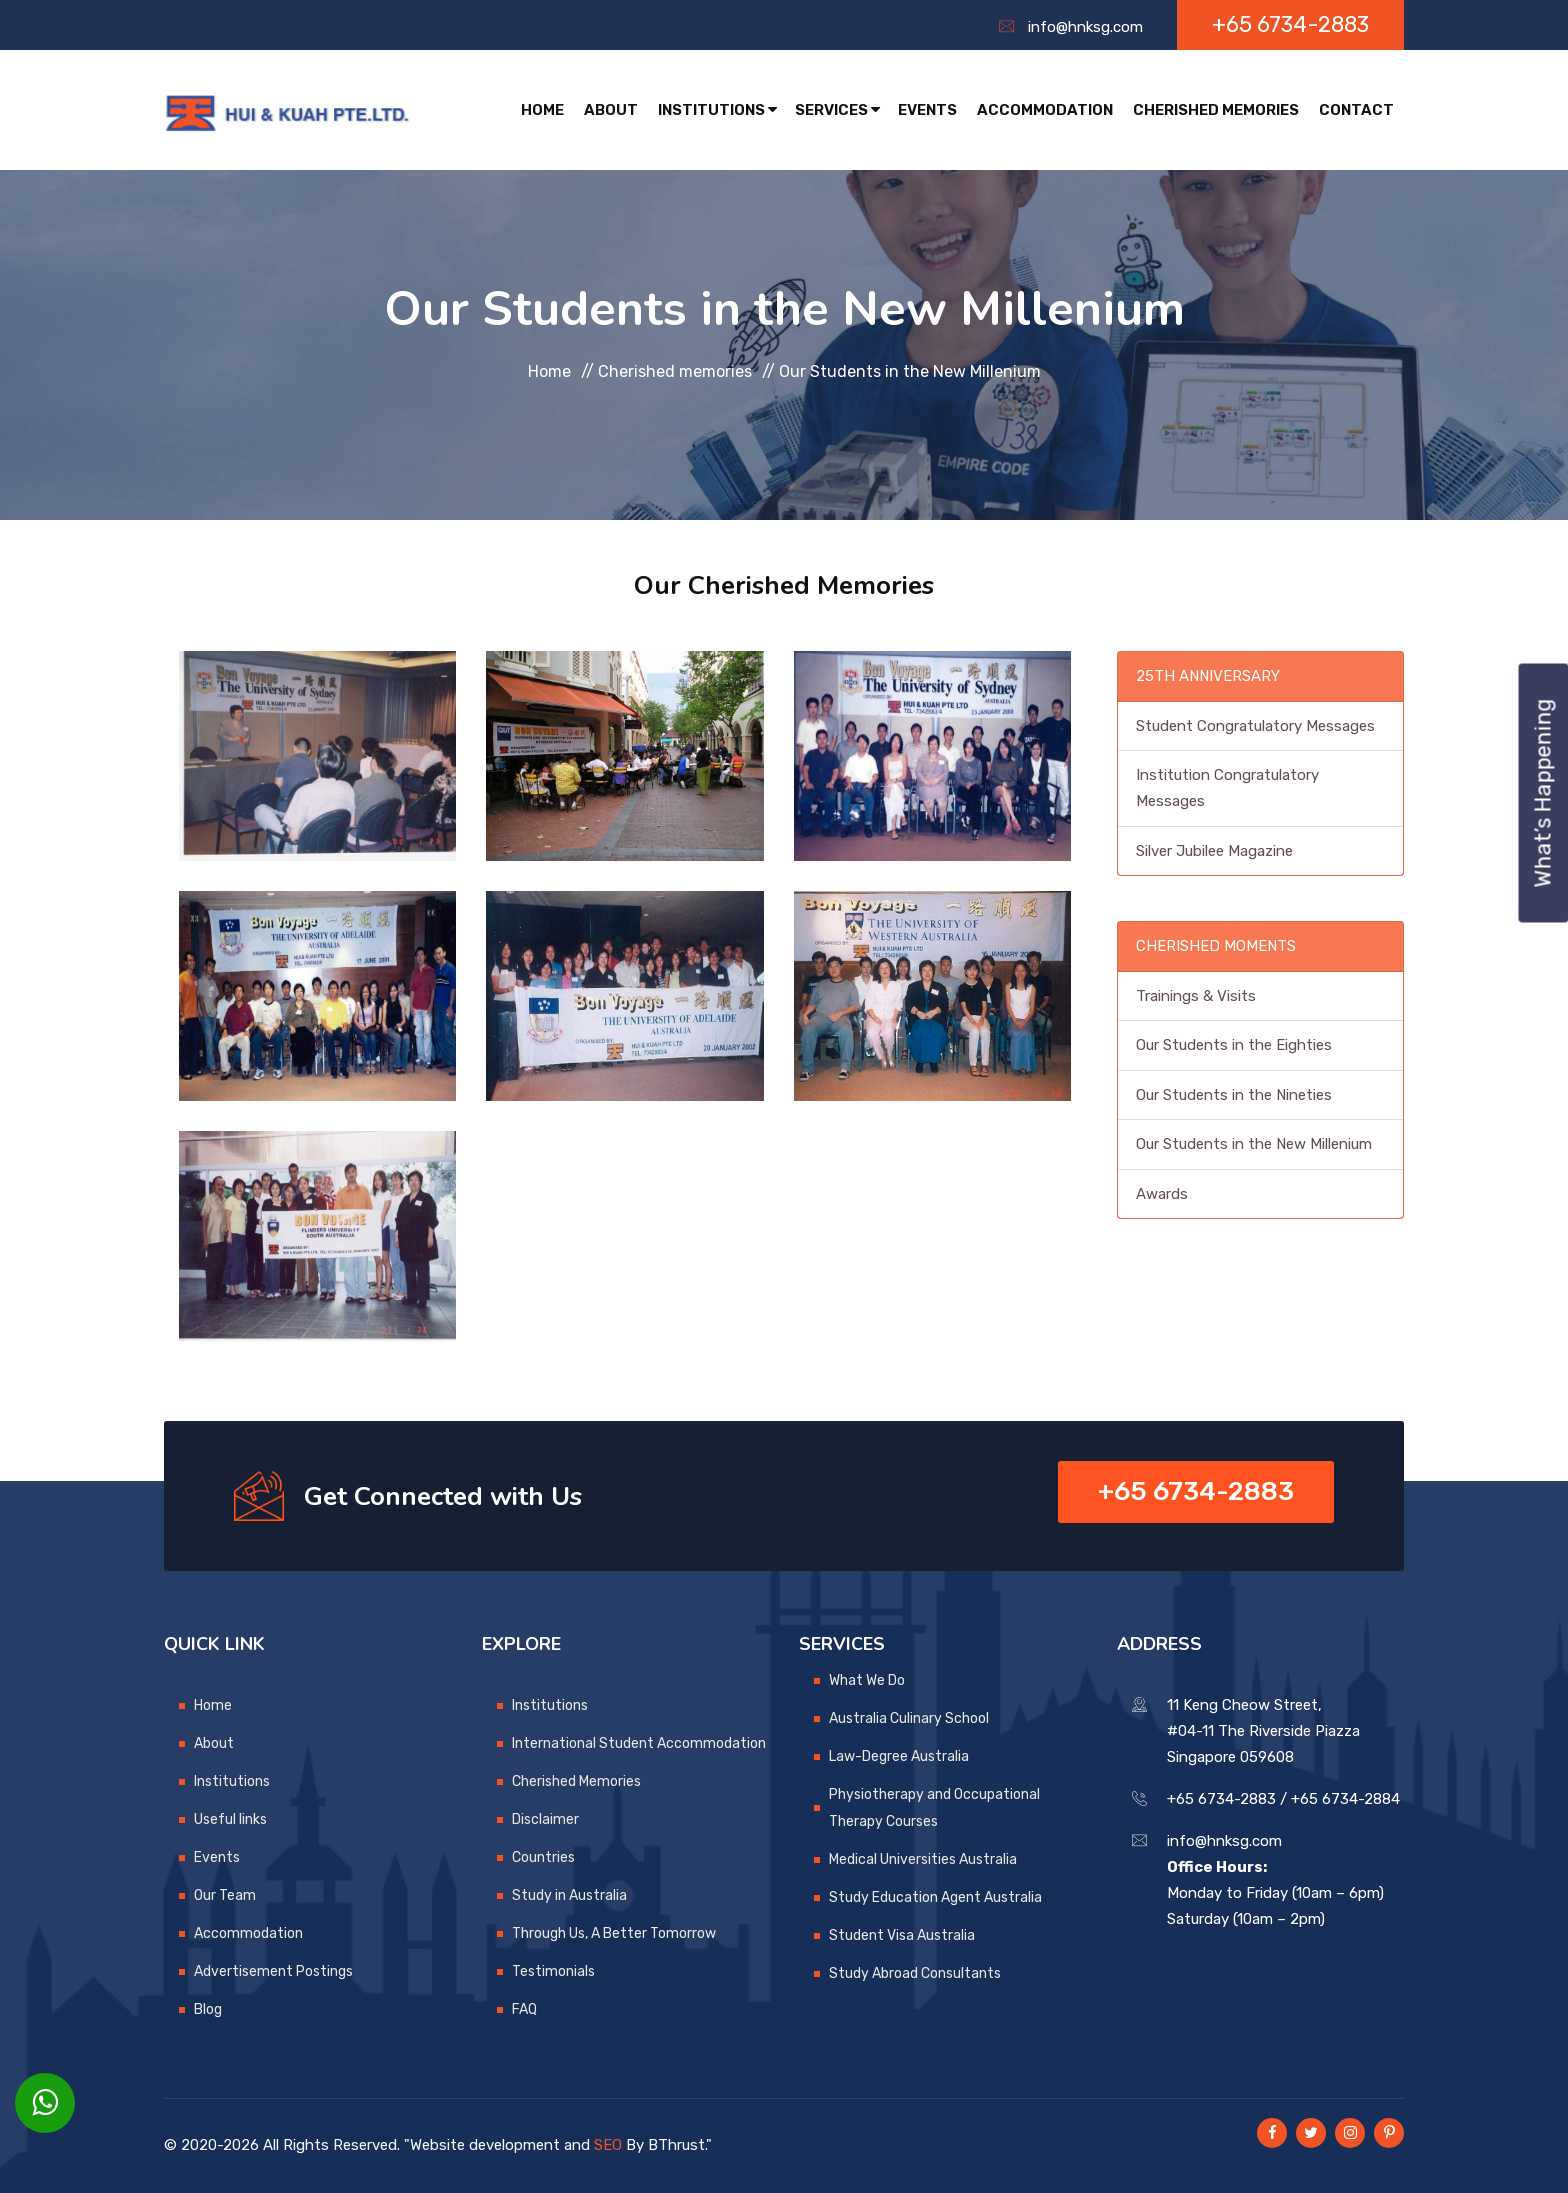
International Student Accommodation (639, 1743)
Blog (208, 2009)
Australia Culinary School (909, 1718)
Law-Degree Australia (899, 1756)
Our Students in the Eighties (1234, 1045)
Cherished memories (675, 370)
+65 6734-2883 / (1227, 1799)
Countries (543, 1857)
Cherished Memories (1216, 110)
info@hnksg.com (1085, 27)
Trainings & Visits (1196, 996)
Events (927, 110)
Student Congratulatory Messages (1255, 726)
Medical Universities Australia (923, 1859)
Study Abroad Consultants (915, 1973)
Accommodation (1045, 110)
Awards (1162, 1194)
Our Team (225, 1895)
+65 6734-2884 (1345, 1799)
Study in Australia (569, 1895)
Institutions (717, 110)
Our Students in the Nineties (1234, 1095)
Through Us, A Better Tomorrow (614, 1933)
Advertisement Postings (273, 1971)
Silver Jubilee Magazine (1214, 851)
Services (837, 110)
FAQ (524, 2009)
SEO (608, 2145)
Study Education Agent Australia (935, 1897)
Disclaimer (545, 1819)
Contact (1356, 110)
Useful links (230, 1819)
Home (542, 110)
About (611, 110)
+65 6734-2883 (1290, 24)
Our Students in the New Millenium (1254, 1144)
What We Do (867, 1680)
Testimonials (553, 1971)
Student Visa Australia (902, 1935)
